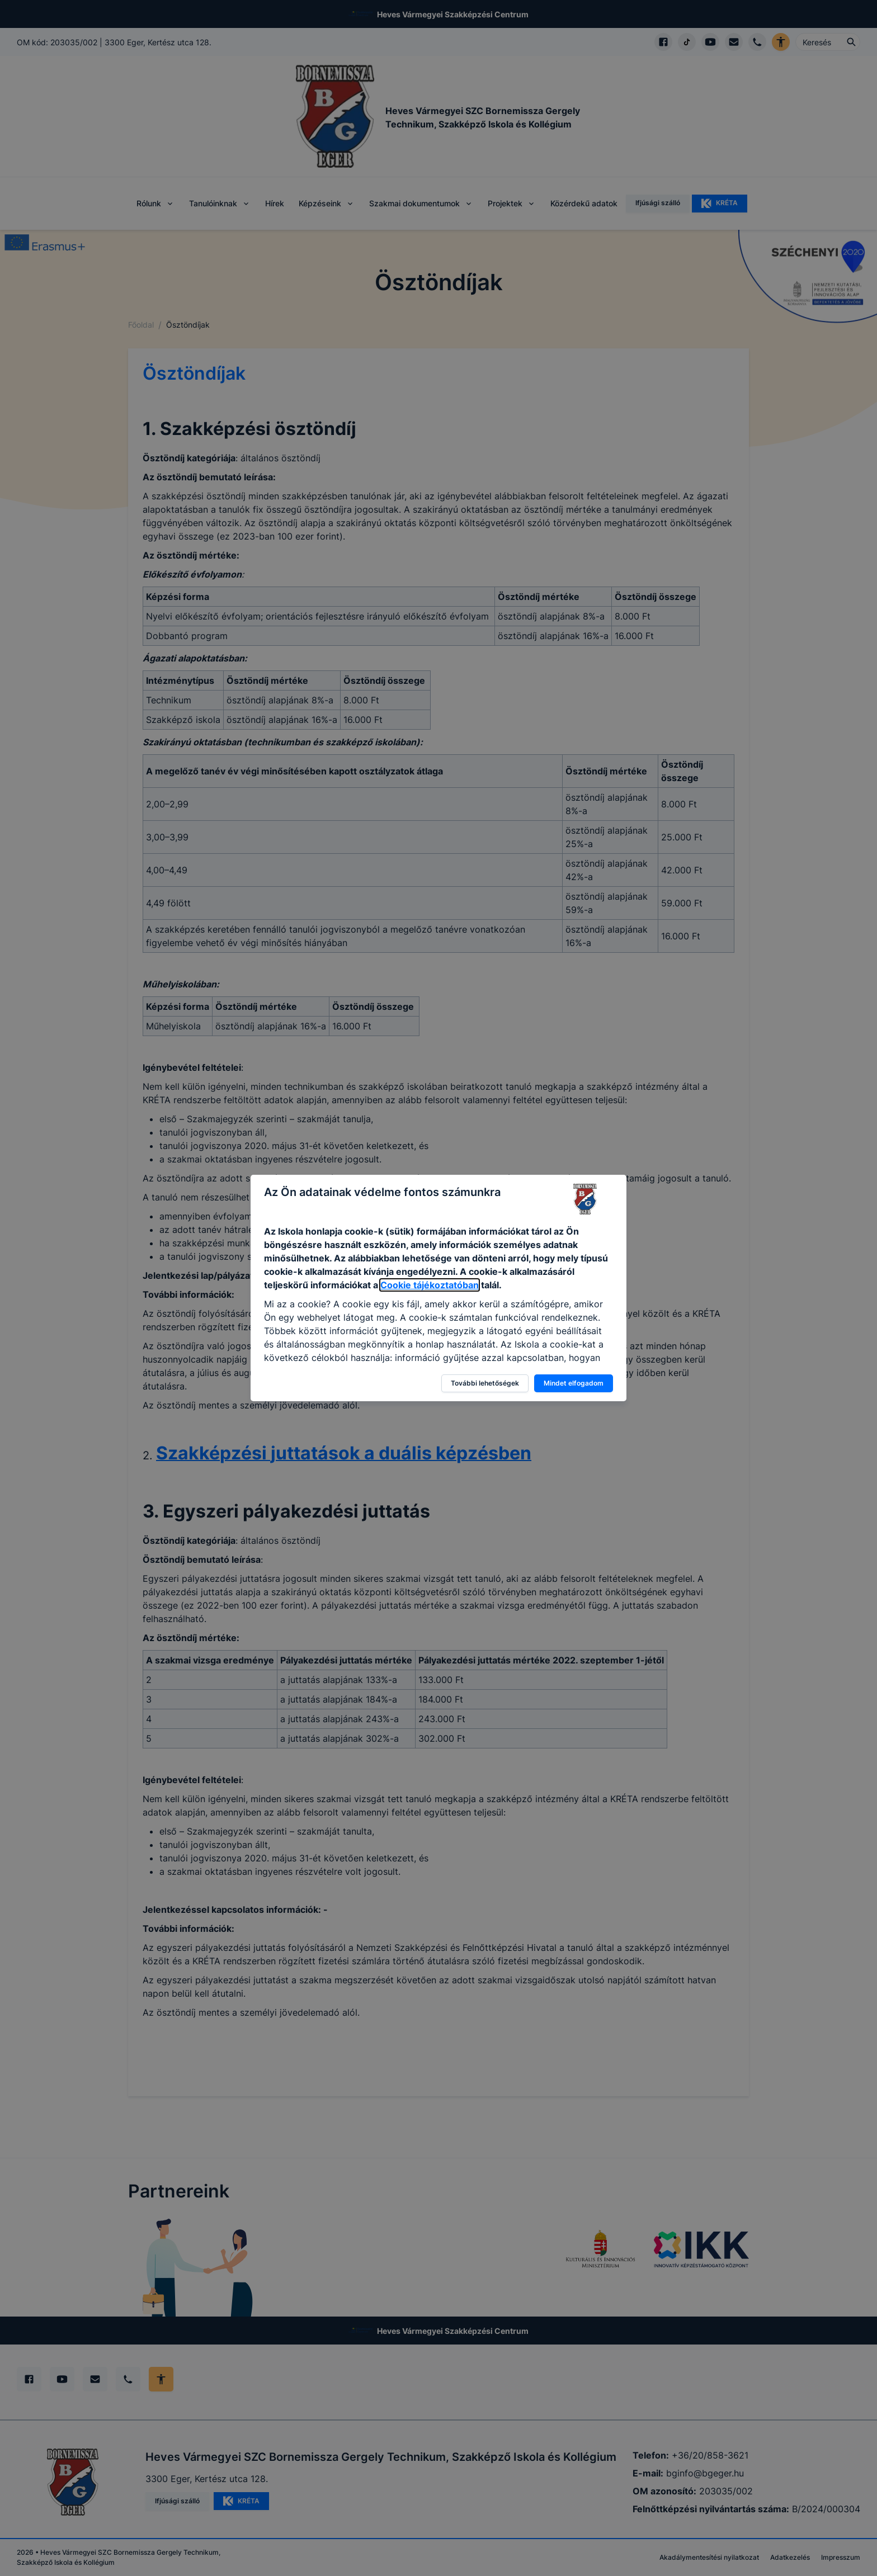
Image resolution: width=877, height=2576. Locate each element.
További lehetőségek (485, 1383)
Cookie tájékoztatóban (429, 1285)
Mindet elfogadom (573, 1383)
